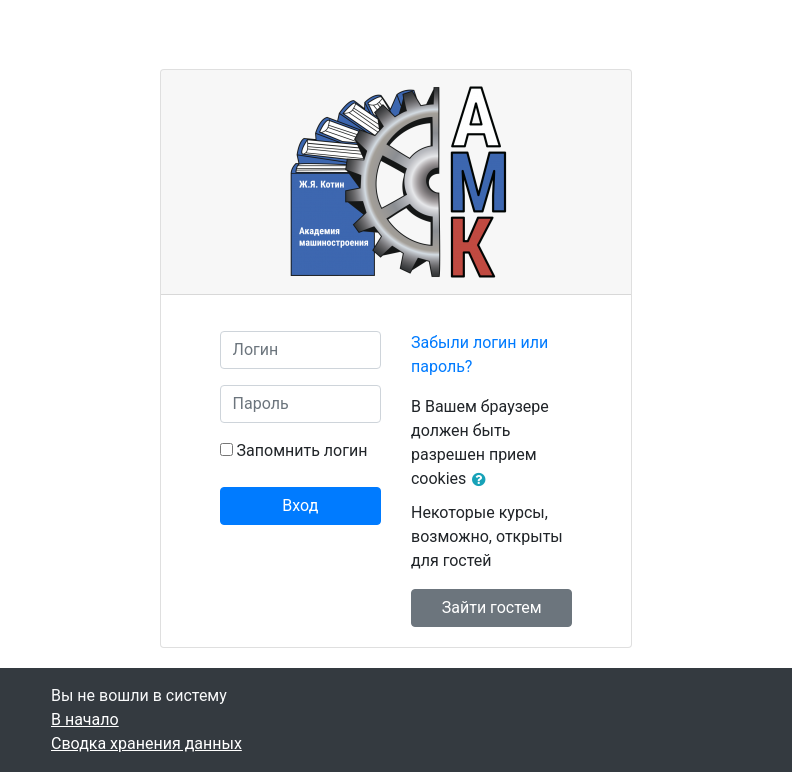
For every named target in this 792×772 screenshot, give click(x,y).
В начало (85, 719)
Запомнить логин (302, 450)
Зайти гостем (492, 607)
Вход (300, 505)
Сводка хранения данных (146, 743)
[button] (483, 480)
